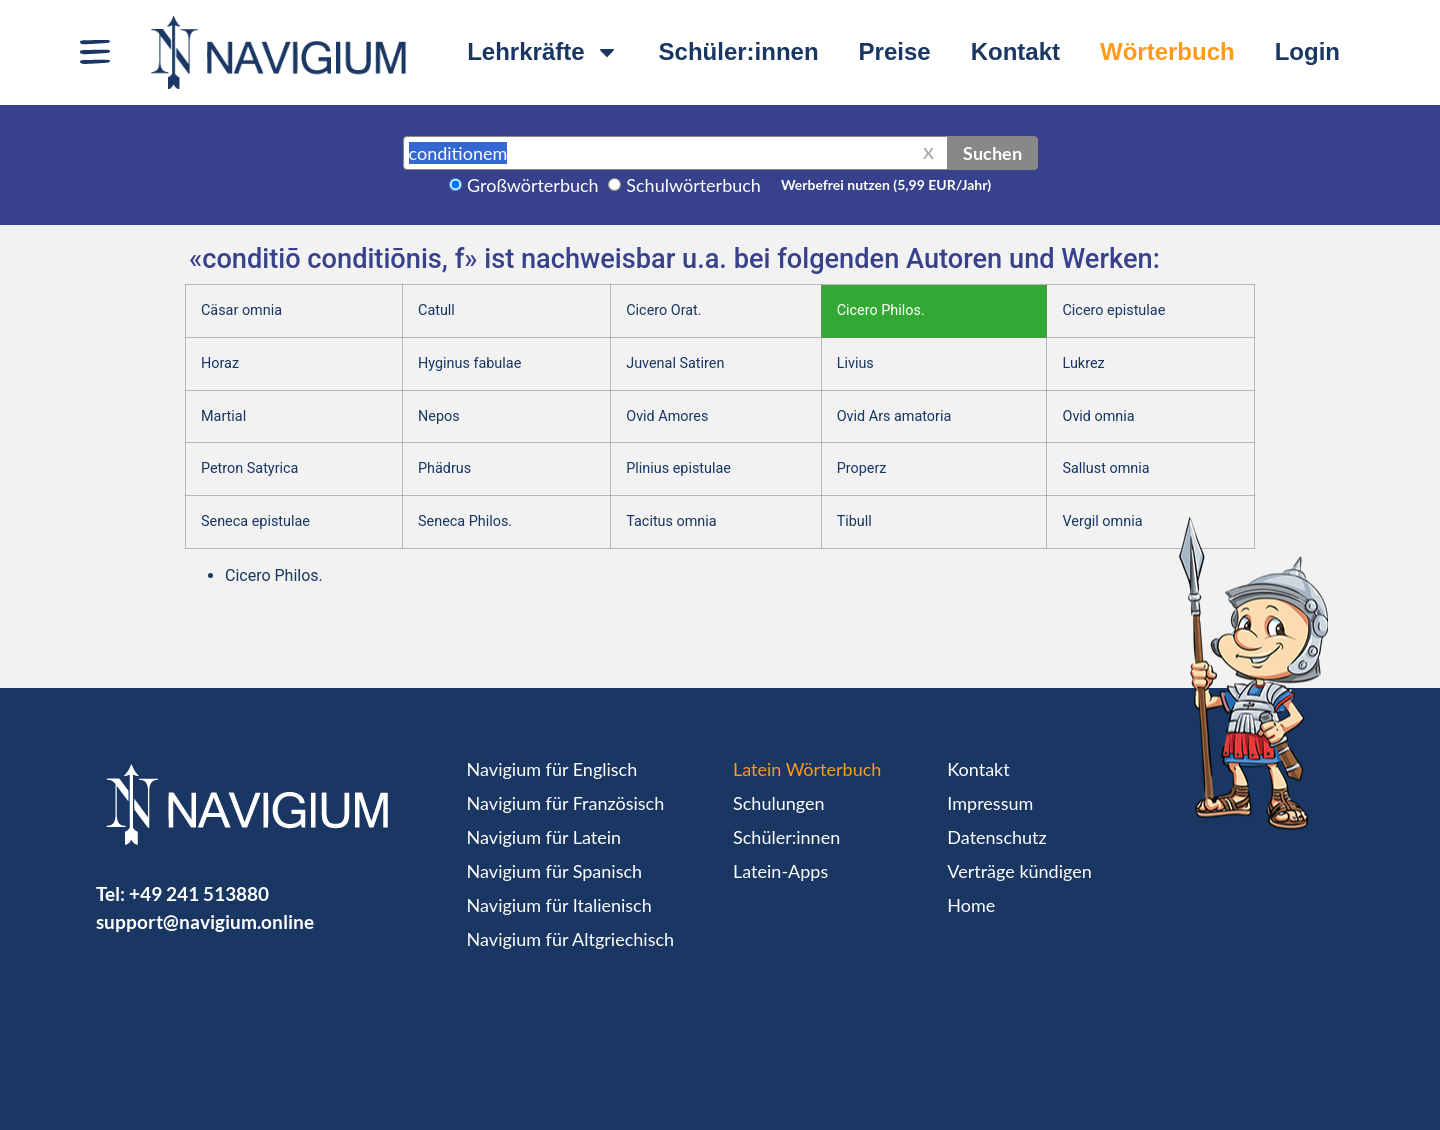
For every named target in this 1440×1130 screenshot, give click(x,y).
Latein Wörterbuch (807, 769)
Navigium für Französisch (566, 803)
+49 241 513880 (199, 893)
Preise (895, 51)
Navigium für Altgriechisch (570, 939)
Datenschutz (996, 837)
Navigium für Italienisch (559, 905)
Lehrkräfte (542, 52)
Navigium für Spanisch (555, 871)
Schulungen (778, 803)
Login (1307, 51)
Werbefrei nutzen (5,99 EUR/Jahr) (886, 184)
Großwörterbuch (533, 185)
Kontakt (1015, 51)
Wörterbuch (1167, 51)
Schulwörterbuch (693, 185)
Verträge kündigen (1019, 871)
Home (971, 905)
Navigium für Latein (544, 837)
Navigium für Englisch (552, 769)
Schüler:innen (739, 51)
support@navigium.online (205, 921)
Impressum (990, 803)
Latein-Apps (780, 871)
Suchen (992, 153)
